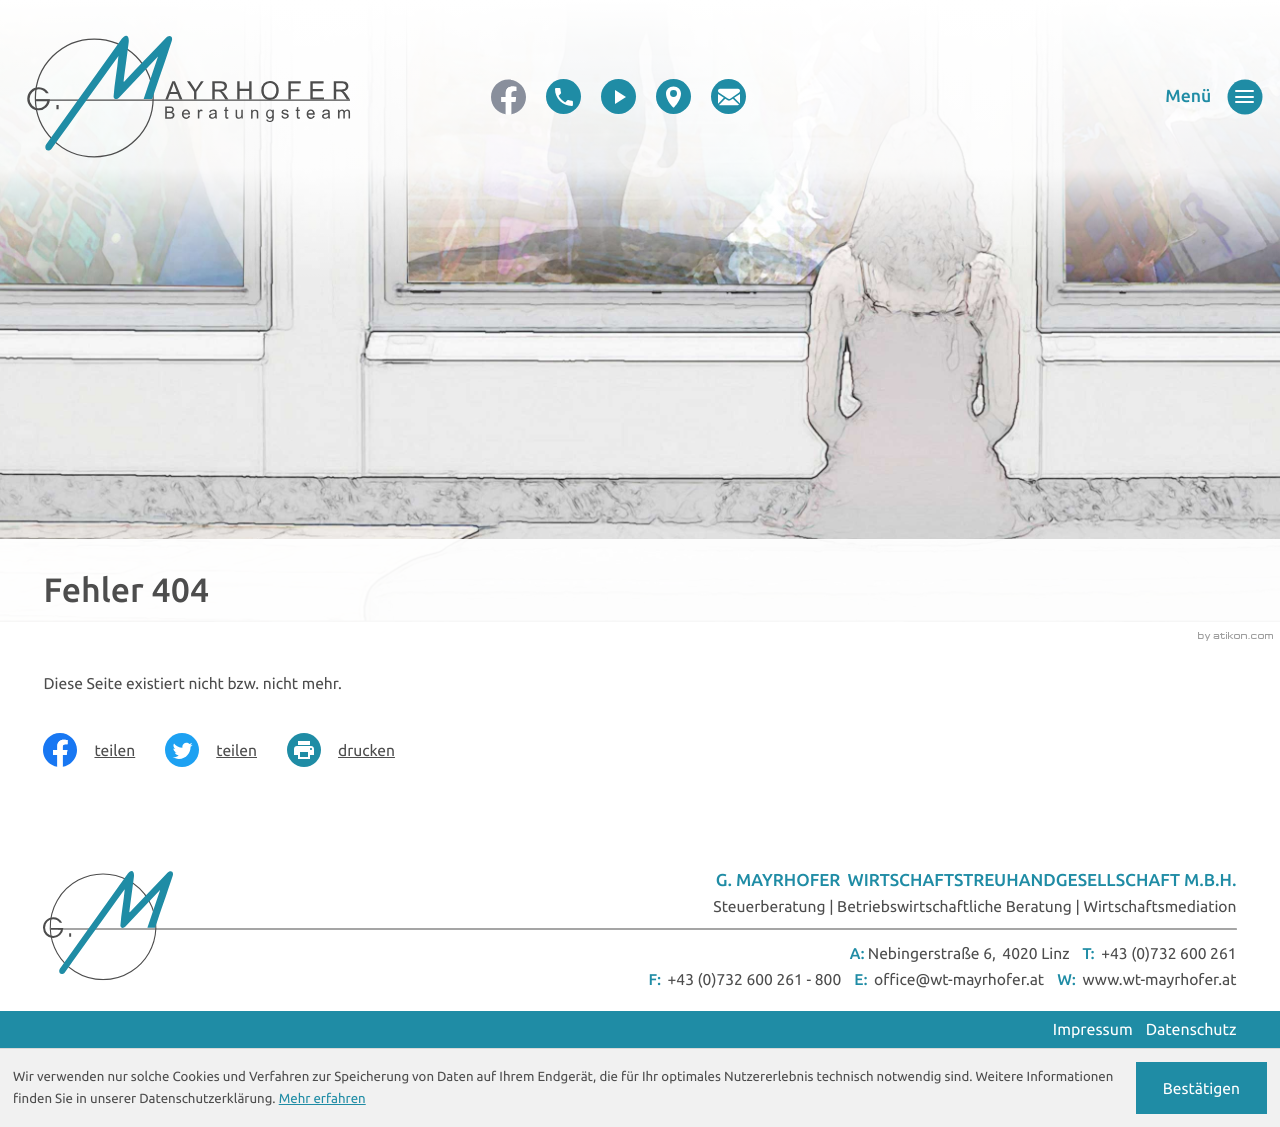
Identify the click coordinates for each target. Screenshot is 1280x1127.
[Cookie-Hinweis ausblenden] (1201, 1088)
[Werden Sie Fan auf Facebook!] (508, 96)
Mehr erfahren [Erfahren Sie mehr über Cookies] (322, 1098)
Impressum (1093, 1030)
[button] (563, 96)
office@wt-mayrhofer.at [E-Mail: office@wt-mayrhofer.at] (959, 979)
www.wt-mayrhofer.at (1159, 979)
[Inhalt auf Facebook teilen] (104, 750)
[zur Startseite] (188, 96)
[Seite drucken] (356, 750)
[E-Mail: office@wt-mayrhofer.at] (728, 96)
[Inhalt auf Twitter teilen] (226, 750)
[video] (618, 96)
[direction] (673, 96)
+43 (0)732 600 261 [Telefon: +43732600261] (1168, 953)
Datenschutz (1191, 1030)
